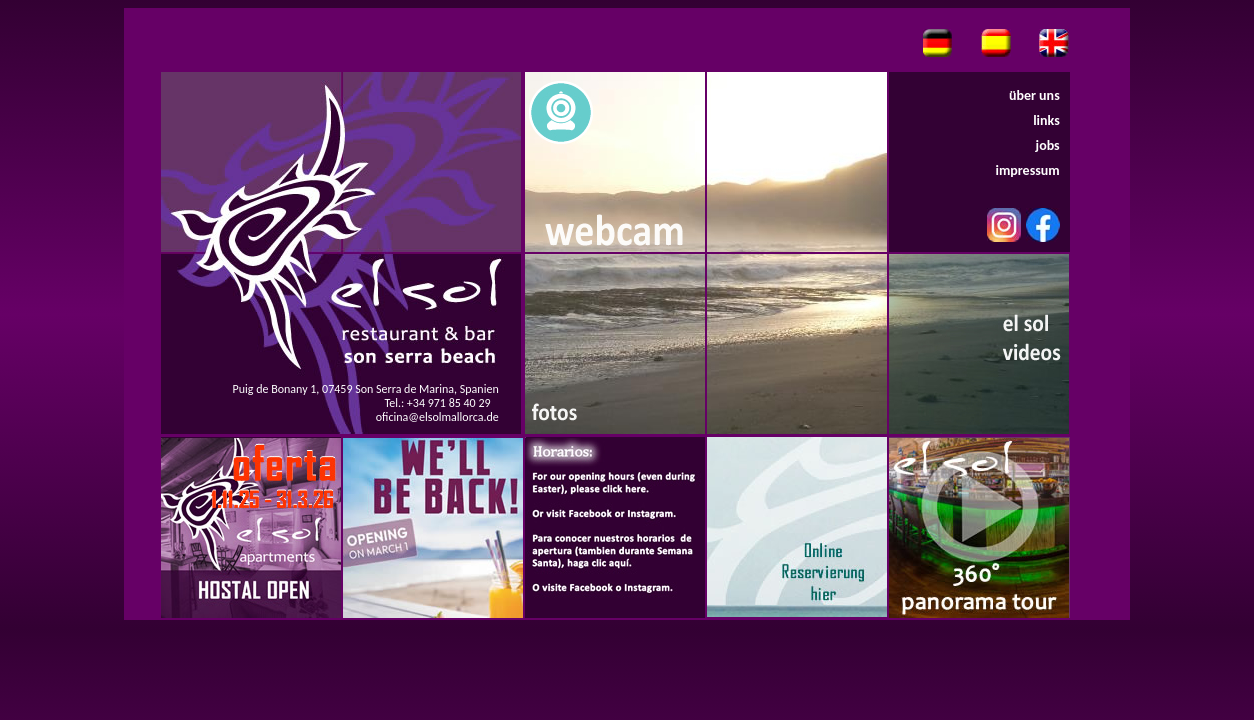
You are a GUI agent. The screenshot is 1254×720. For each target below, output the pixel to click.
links (1046, 120)
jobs (1048, 145)
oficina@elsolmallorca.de (437, 417)
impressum (1027, 170)
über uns (1034, 95)
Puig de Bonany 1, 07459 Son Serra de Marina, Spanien (366, 389)
